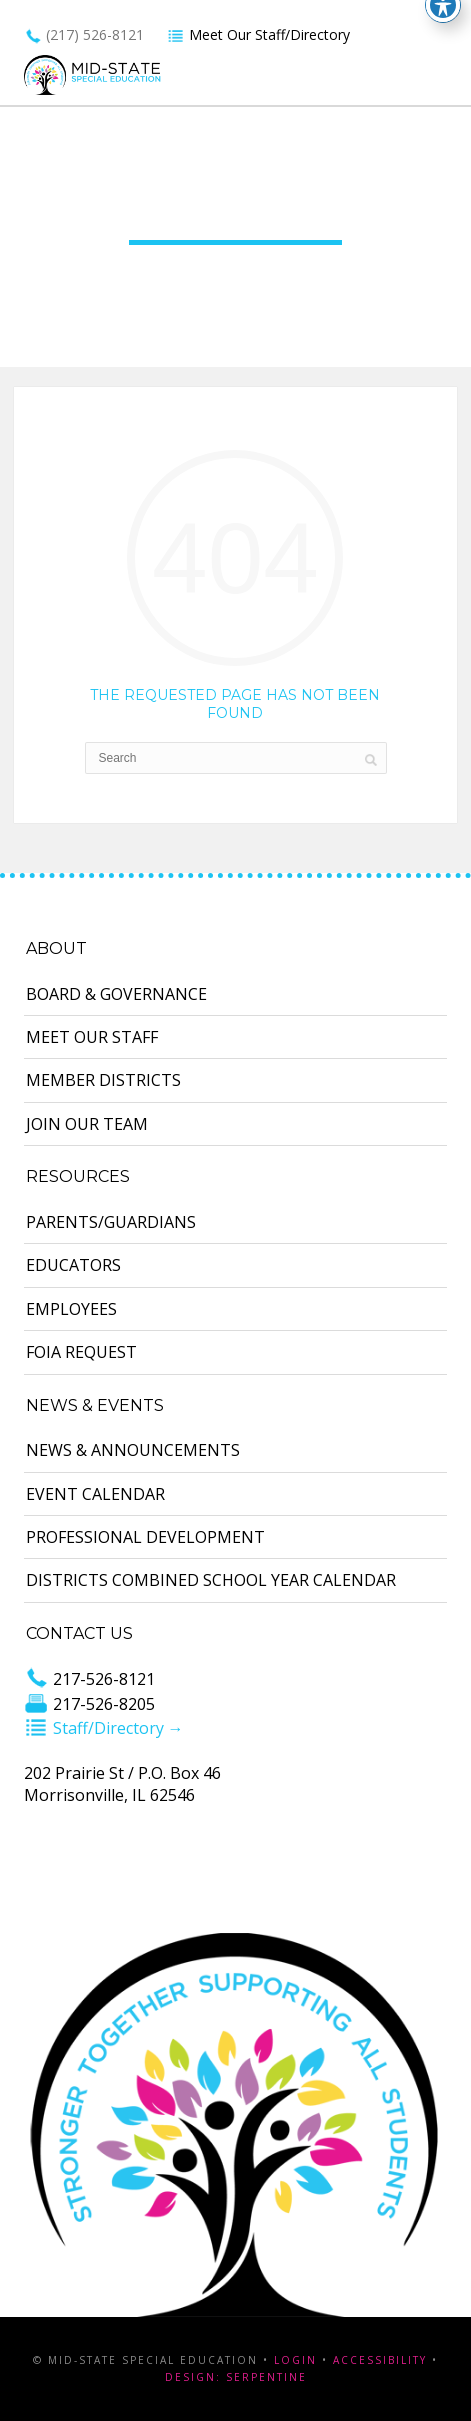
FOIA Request (81, 1352)
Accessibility (380, 2360)
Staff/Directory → (104, 1728)
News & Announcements (133, 1450)
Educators (73, 1265)
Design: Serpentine (236, 2377)
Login (295, 2360)
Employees (71, 1309)
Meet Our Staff (92, 1037)
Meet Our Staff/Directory (258, 34)
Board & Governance (116, 994)
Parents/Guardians (111, 1222)
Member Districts (103, 1080)
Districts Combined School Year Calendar (211, 1580)
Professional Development (145, 1537)
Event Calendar (95, 1494)
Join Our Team (87, 1124)
